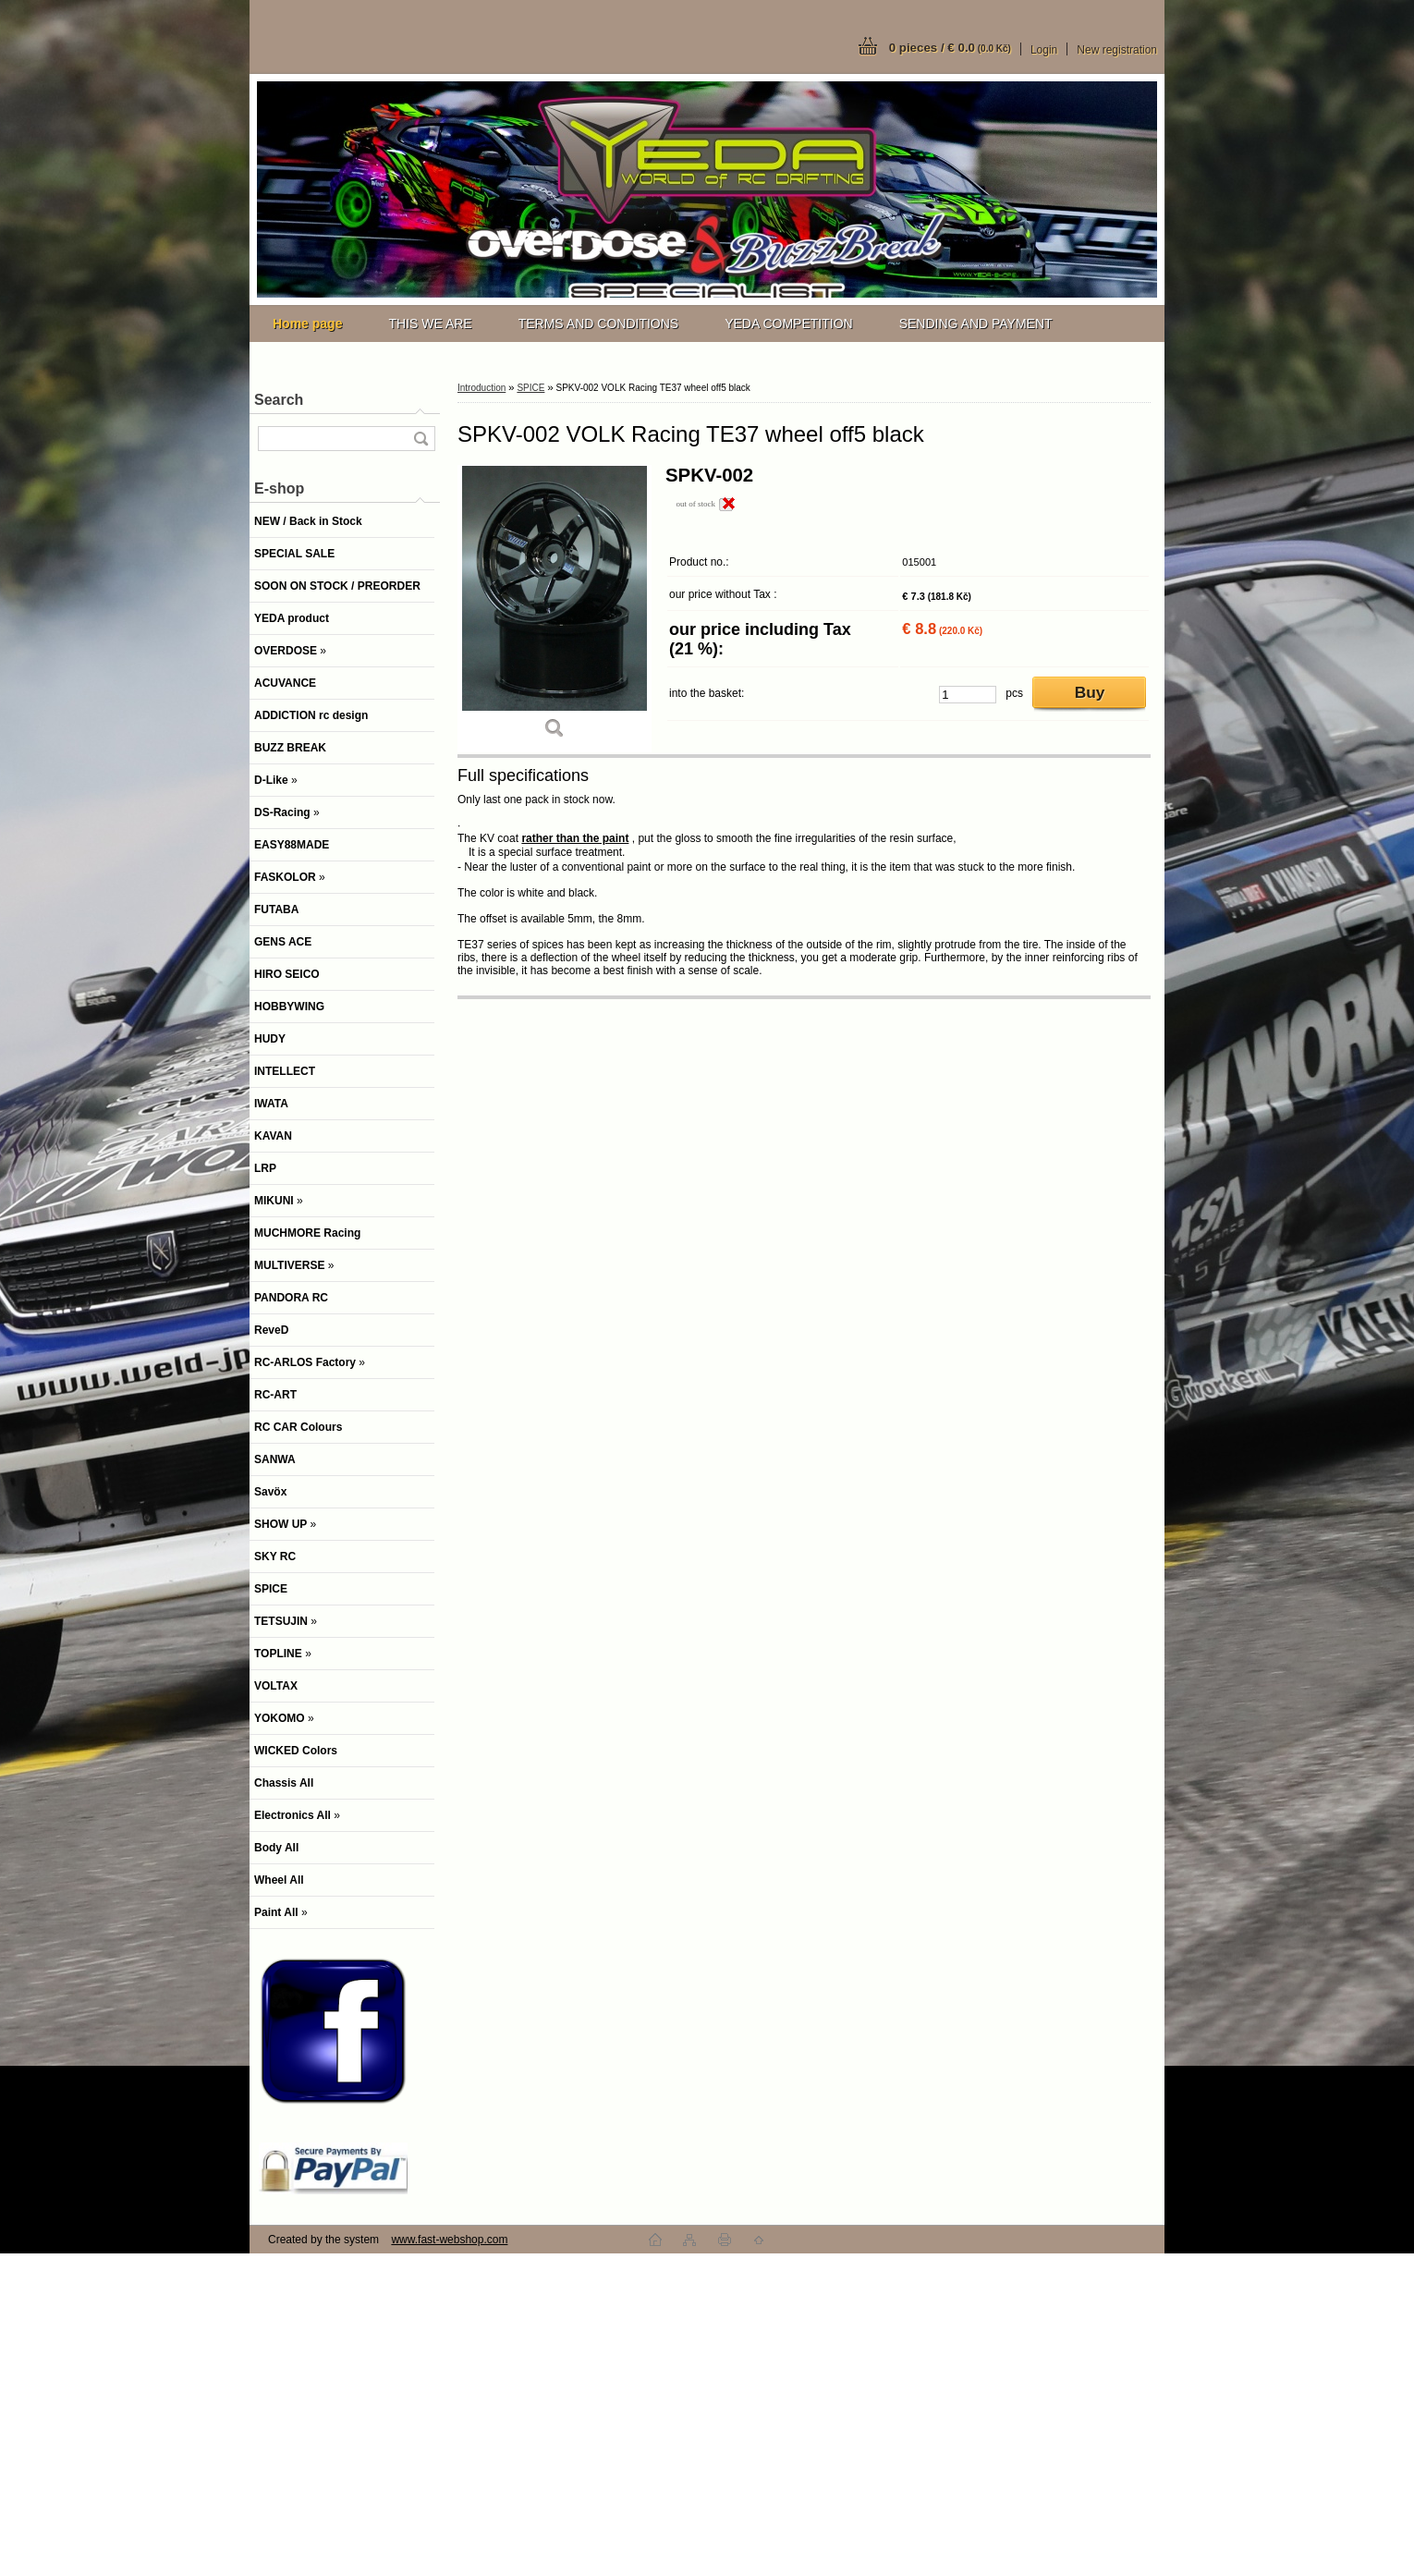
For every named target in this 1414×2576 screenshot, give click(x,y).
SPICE (530, 388)
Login (1043, 49)
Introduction (481, 388)
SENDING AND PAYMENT (976, 323)
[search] (420, 438)
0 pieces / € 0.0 (950, 48)
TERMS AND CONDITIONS (598, 323)
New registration (1117, 49)
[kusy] (967, 694)
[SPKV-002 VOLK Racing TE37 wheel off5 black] (554, 608)
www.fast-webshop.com (449, 2239)
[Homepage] (307, 323)
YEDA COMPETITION (788, 323)
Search (278, 400)
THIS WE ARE (429, 323)
